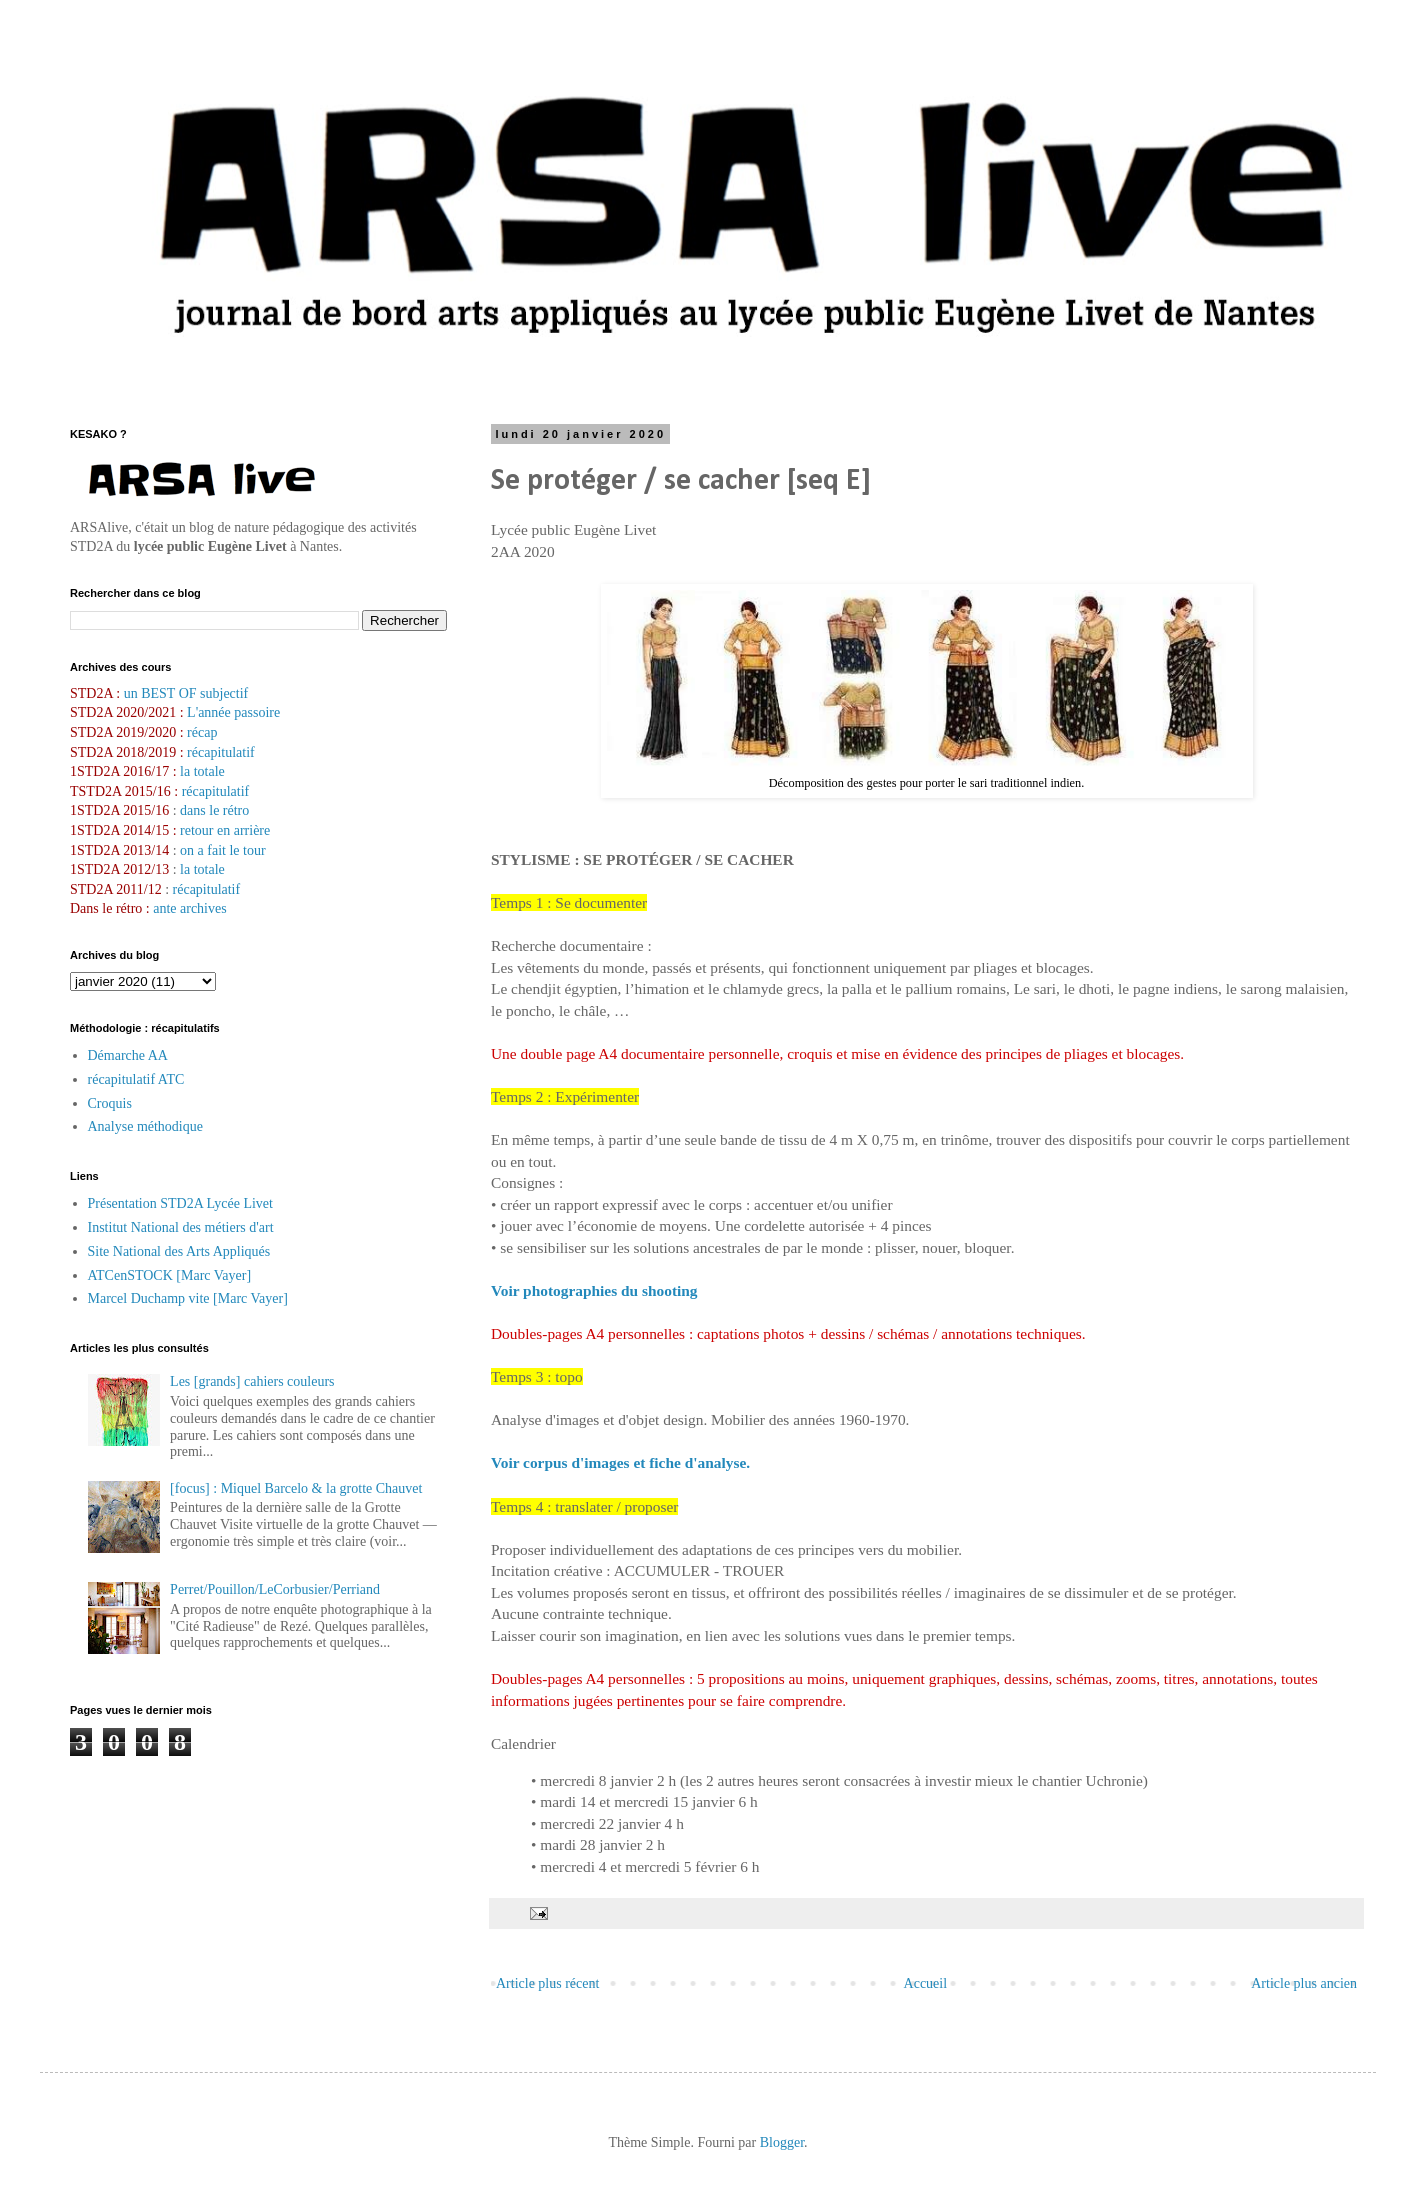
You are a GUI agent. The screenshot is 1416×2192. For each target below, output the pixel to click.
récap (202, 732)
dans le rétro (214, 810)
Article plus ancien (1304, 1983)
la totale (202, 771)
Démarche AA (128, 1055)
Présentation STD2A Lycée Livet (180, 1203)
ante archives (189, 908)
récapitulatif (221, 752)
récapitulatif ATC (136, 1079)
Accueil (926, 1983)
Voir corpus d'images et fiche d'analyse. (620, 1462)
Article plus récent (547, 1983)
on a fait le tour (223, 850)
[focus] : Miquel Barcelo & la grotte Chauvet (296, 1488)
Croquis (110, 1103)
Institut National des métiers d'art (181, 1227)
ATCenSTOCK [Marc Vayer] (170, 1275)
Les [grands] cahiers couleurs (252, 1381)
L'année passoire (232, 712)
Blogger (782, 2142)
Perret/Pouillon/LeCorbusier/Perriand (275, 1589)
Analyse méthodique (145, 1126)
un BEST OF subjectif (186, 693)
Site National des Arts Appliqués (179, 1251)
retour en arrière (225, 830)
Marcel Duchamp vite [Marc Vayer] (188, 1298)
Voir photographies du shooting (594, 1290)
